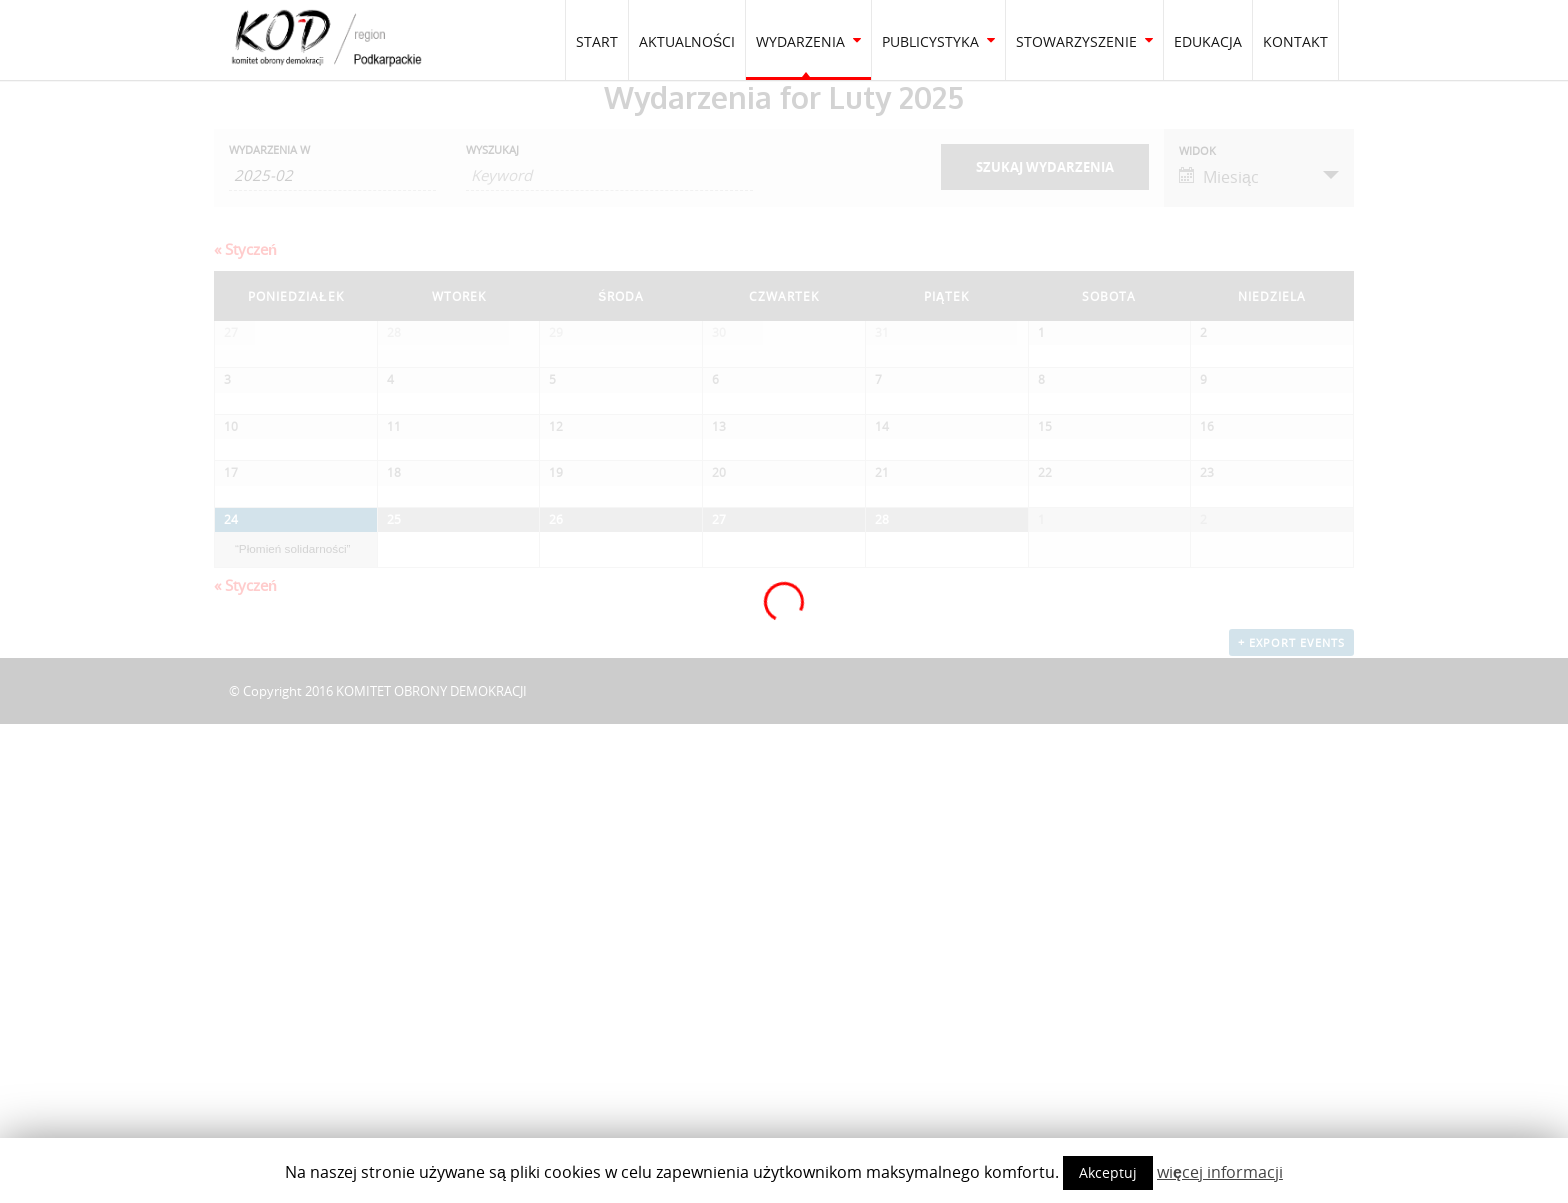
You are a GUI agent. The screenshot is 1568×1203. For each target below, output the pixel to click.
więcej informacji (1220, 1172)
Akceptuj (1108, 1172)
